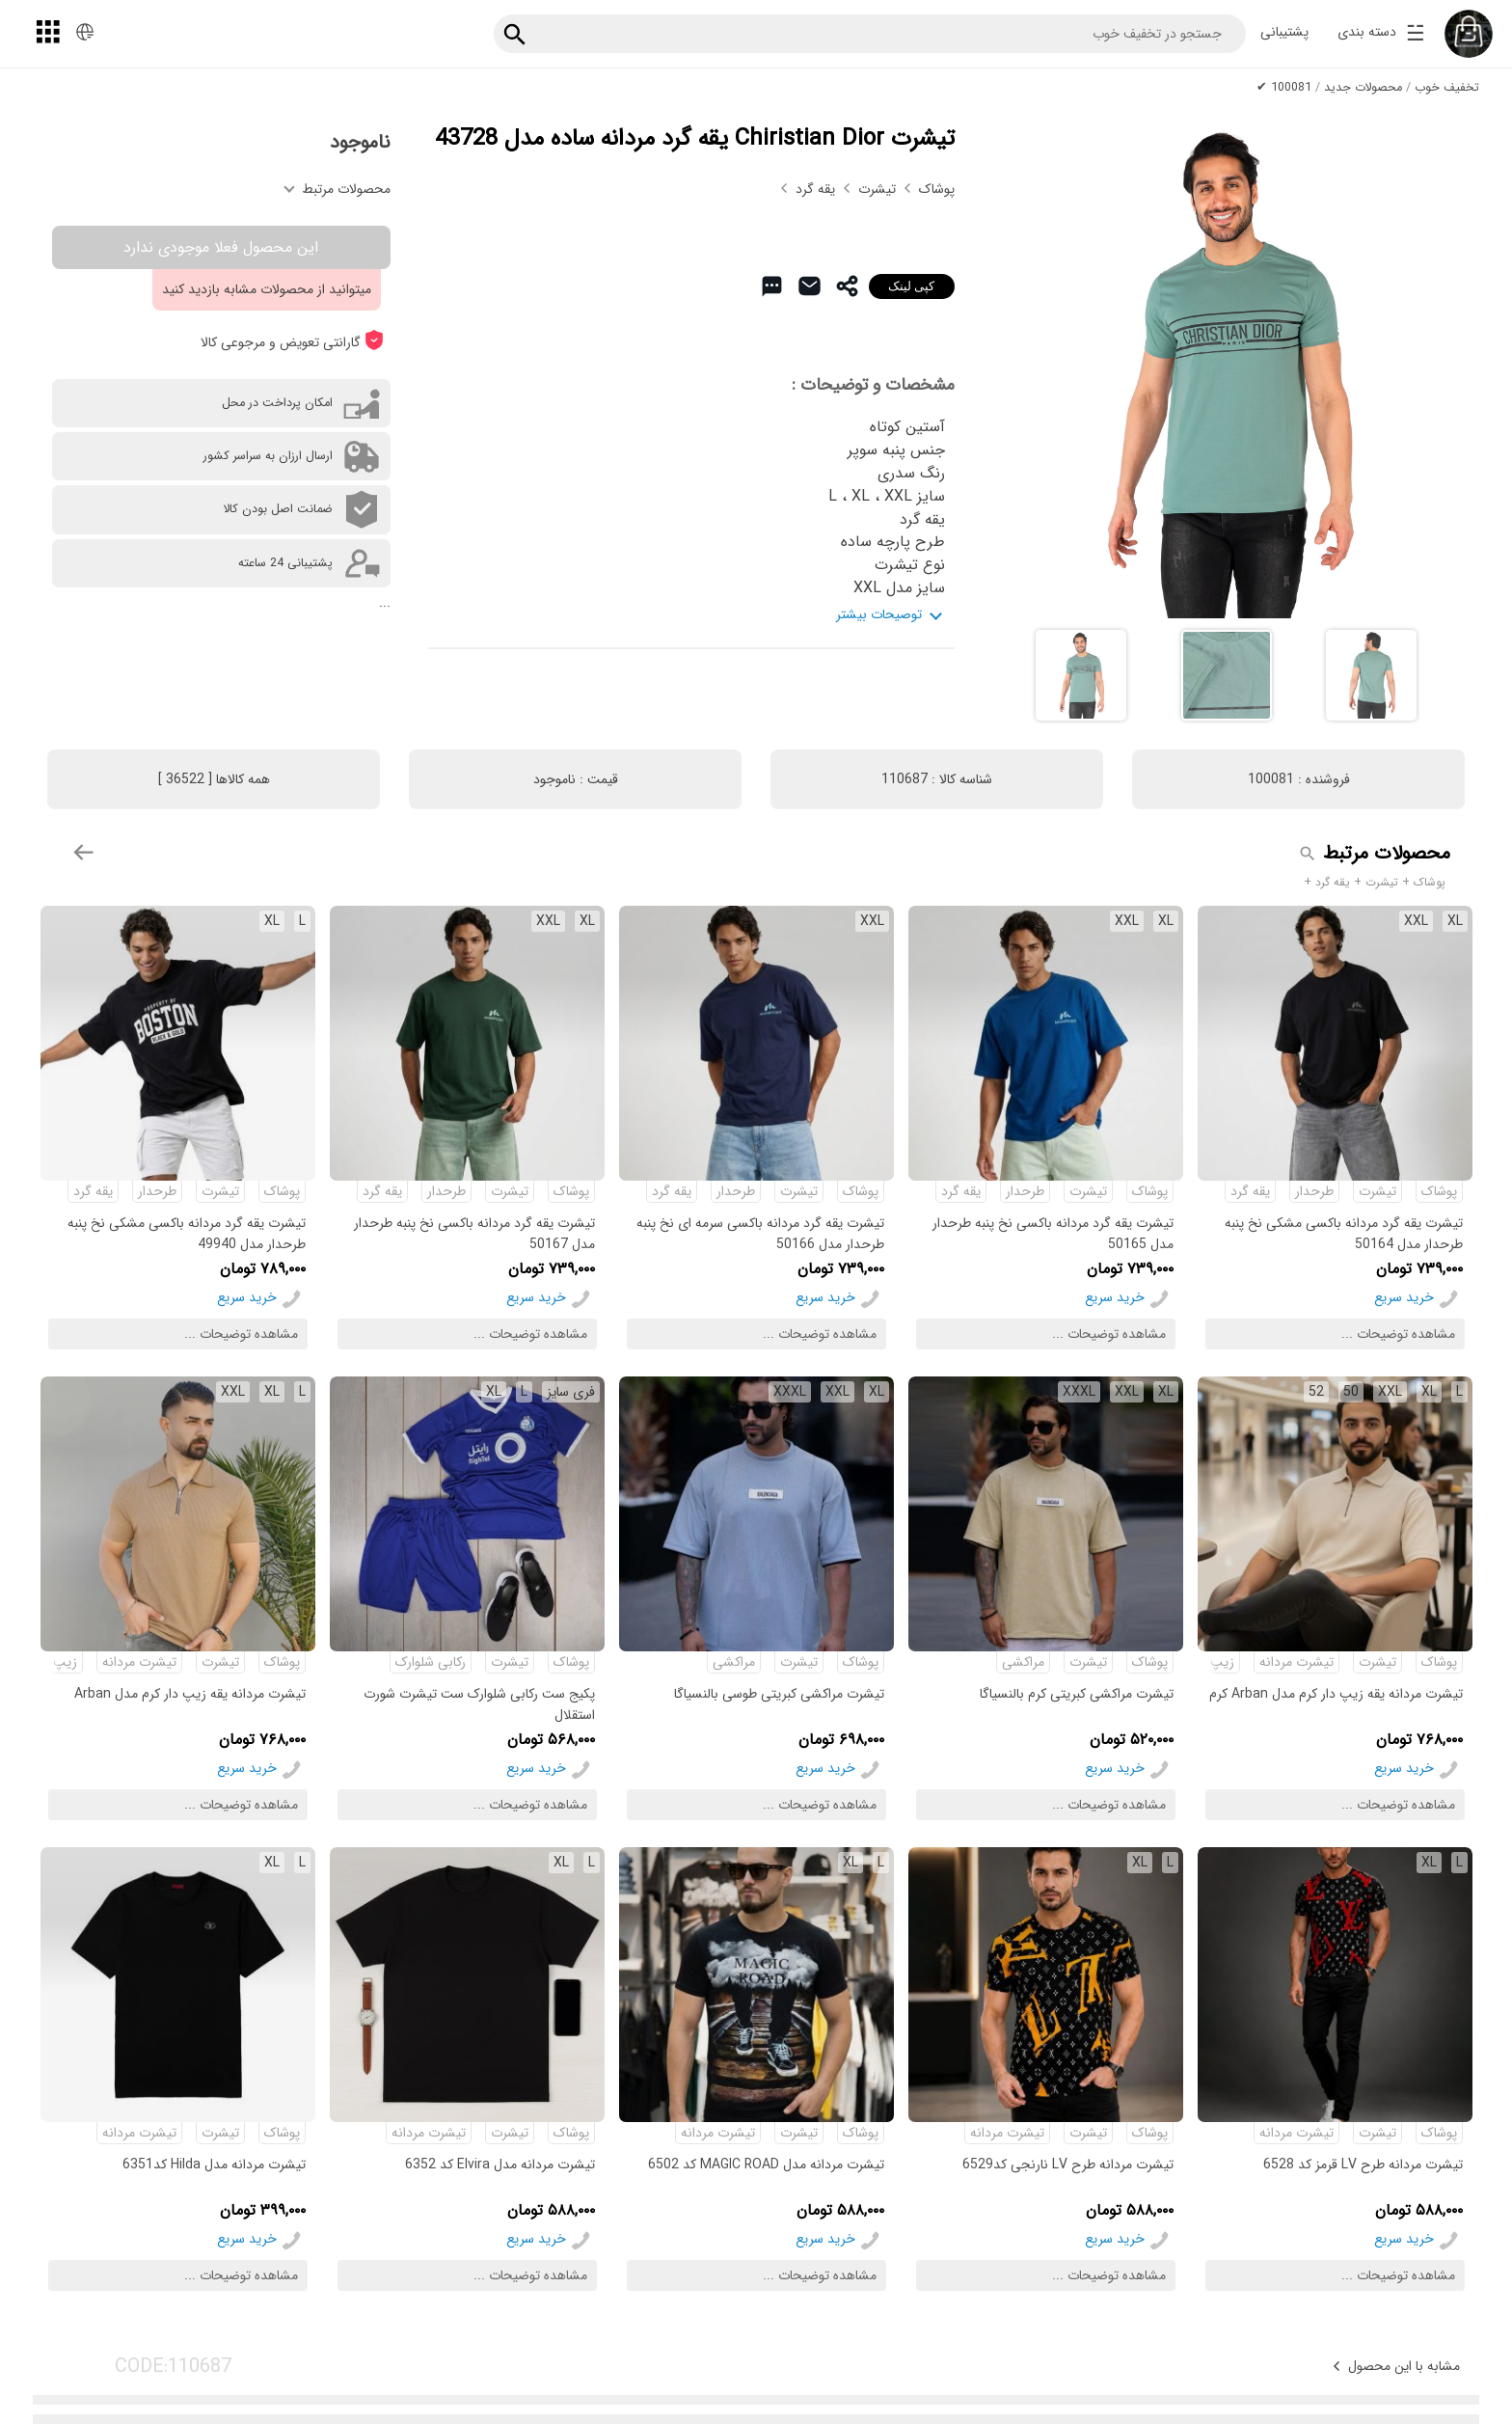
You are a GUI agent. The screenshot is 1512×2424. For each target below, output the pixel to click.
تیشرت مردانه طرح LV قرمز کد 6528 (1363, 2164)
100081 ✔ (1283, 87)
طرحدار (1314, 1191)
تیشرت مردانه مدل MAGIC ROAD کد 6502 (766, 2164)
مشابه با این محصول (1394, 2366)
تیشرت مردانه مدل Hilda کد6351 (214, 2164)
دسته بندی (1381, 35)
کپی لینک (911, 286)
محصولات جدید (1363, 87)
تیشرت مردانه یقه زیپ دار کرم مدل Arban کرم (1336, 1693)
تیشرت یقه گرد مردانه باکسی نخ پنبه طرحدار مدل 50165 (1053, 1233)
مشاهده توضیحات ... (1398, 1334)
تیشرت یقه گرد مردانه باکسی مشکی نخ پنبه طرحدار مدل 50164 (1344, 1233)
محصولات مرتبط (337, 189)
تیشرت (879, 189)
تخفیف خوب (1447, 87)
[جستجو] (515, 28)
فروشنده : (1299, 779)
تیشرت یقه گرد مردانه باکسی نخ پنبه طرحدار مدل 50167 (474, 1233)
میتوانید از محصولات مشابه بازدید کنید (266, 289)
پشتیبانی (1284, 31)
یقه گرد (817, 189)
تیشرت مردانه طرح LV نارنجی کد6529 (1068, 2164)
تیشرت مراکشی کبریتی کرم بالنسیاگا (1077, 1693)
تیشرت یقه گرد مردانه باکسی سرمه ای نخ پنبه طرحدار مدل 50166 (760, 1233)
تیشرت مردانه (1296, 1662)
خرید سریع (1404, 1297)
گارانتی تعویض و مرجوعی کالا (292, 341)
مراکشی (1023, 1662)
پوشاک (937, 189)
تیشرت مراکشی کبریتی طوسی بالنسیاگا (779, 1693)
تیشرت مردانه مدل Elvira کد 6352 (500, 2164)
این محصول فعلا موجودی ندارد (220, 247)
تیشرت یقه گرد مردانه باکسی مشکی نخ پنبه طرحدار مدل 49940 (187, 1233)
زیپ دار (1213, 1662)
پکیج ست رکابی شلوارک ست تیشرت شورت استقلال (479, 1704)
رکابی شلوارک (430, 1662)
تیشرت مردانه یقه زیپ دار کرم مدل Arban (190, 1693)
